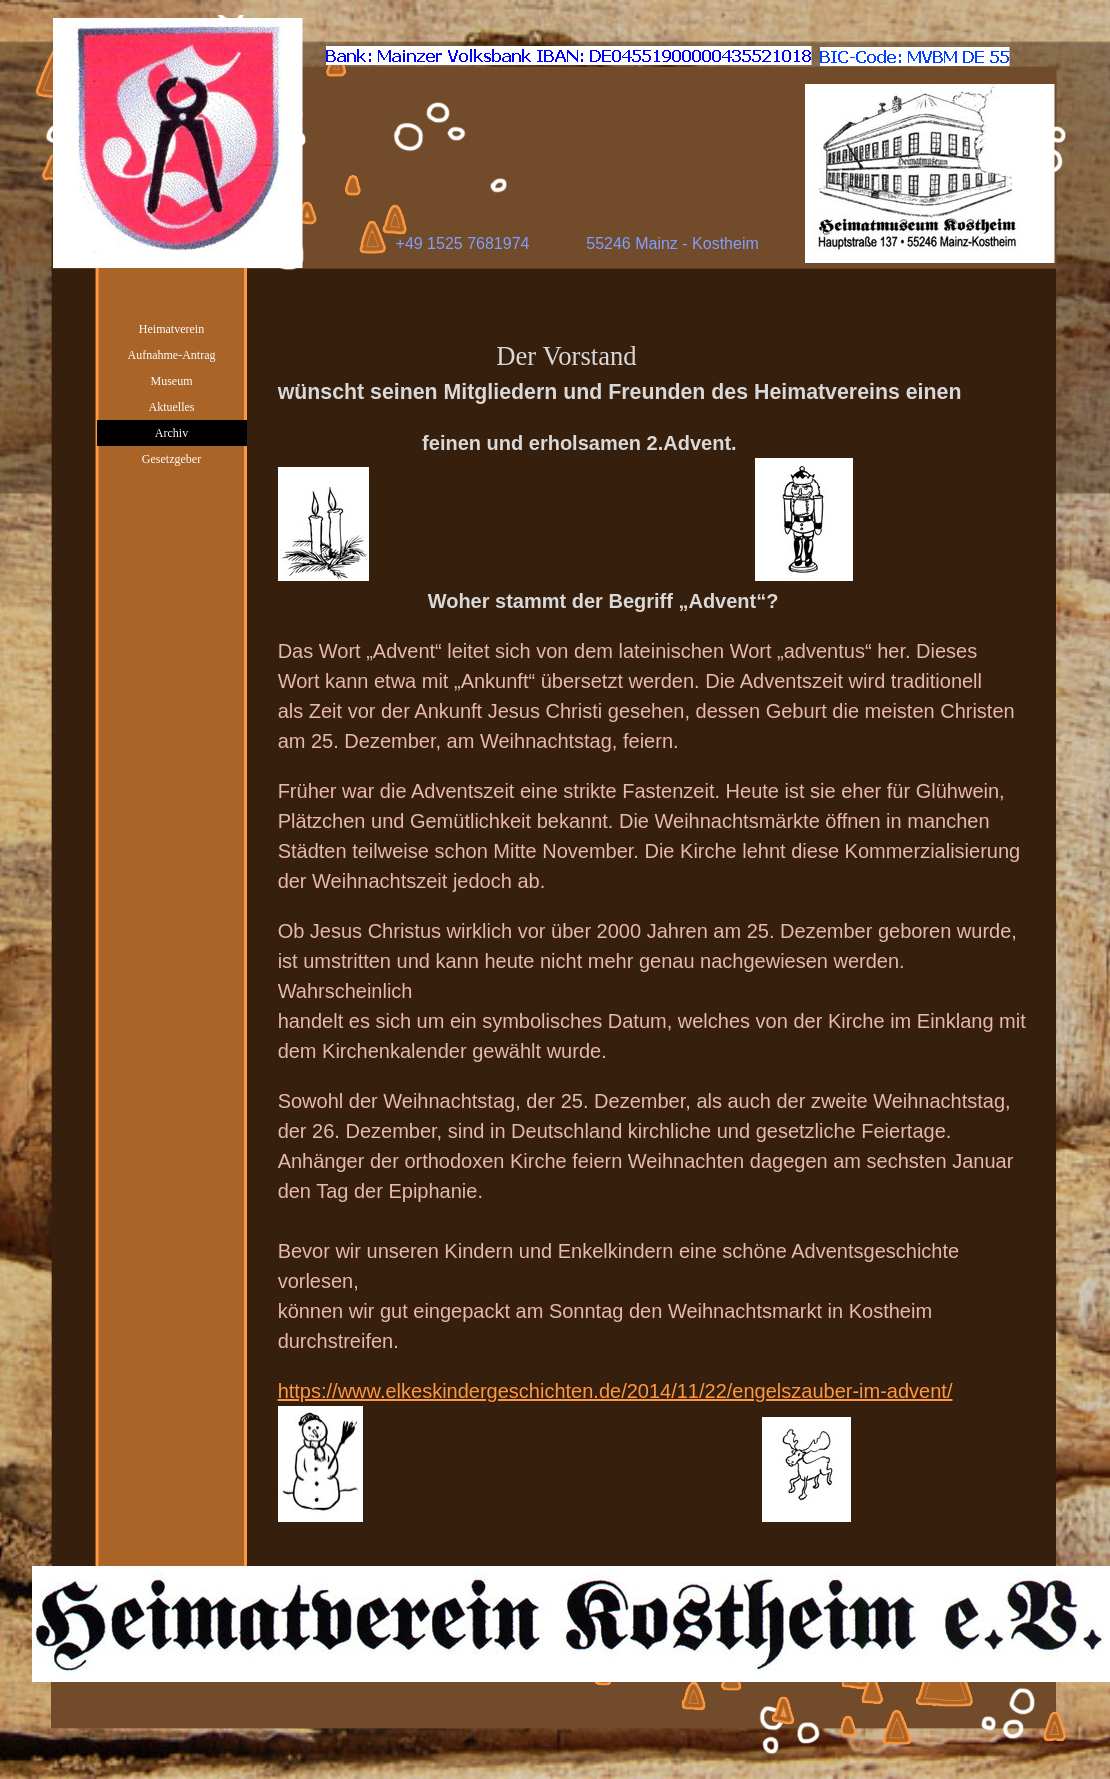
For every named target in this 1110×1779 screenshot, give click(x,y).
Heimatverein (171, 329)
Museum (172, 381)
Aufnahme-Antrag (172, 355)
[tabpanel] (653, 930)
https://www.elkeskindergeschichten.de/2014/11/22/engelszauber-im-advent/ (615, 1391)
